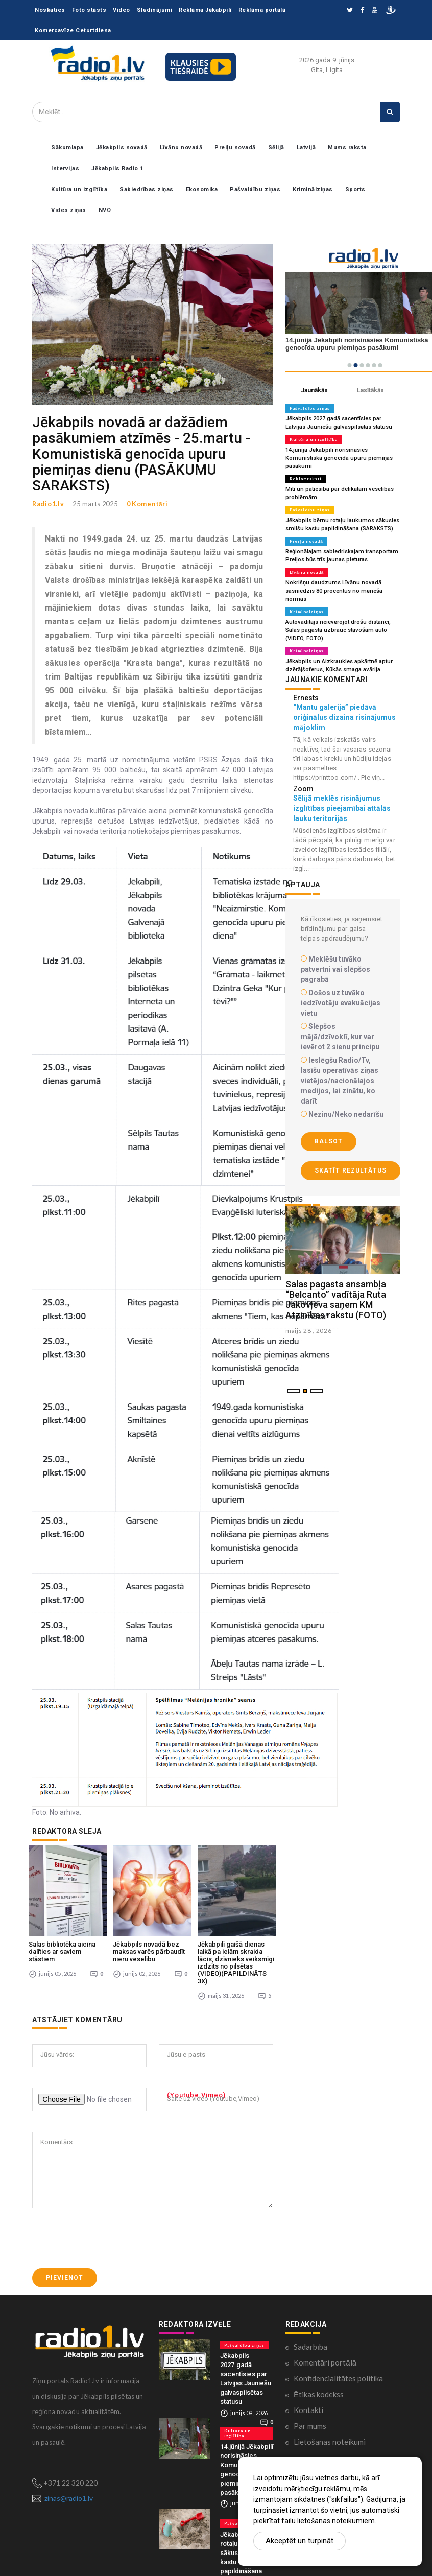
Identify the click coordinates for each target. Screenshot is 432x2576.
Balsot (329, 1141)
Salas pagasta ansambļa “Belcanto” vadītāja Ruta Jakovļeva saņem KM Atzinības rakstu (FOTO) (335, 1299)
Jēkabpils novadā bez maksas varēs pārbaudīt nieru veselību (149, 1939)
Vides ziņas (68, 210)
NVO (105, 210)
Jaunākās (314, 390)
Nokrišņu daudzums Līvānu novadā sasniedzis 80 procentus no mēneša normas (333, 590)
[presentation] (109, 2226)
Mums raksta (347, 147)
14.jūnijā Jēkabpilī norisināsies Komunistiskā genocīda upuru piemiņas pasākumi (338, 458)
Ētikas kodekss (319, 2381)
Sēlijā (276, 147)
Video (121, 10)
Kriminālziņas (313, 189)
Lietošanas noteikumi (330, 2429)
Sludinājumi (155, 10)
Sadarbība (310, 2334)
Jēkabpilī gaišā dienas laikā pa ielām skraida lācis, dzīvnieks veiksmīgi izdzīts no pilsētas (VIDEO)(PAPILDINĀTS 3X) (236, 1950)
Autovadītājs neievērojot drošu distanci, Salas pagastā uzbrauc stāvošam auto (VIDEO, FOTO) (337, 630)
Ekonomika (202, 189)
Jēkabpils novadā (122, 147)
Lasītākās (370, 390)
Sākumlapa (67, 147)
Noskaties (50, 10)
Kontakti (308, 2397)
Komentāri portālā (325, 2350)
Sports (355, 189)
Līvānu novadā (181, 147)
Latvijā (306, 147)
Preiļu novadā (235, 147)
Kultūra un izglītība (79, 189)
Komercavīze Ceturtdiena (73, 30)
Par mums (310, 2413)
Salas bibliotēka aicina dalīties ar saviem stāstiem (62, 1939)
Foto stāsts (89, 10)
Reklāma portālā (262, 10)
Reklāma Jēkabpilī (205, 10)
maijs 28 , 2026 (308, 1330)
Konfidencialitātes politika (338, 2366)
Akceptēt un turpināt (299, 2540)
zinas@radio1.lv (68, 2485)
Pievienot (64, 2265)
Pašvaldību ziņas (255, 189)
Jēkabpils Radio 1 (117, 168)
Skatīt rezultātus (351, 1170)
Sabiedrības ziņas (146, 189)
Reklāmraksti (306, 478)
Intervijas (65, 168)
